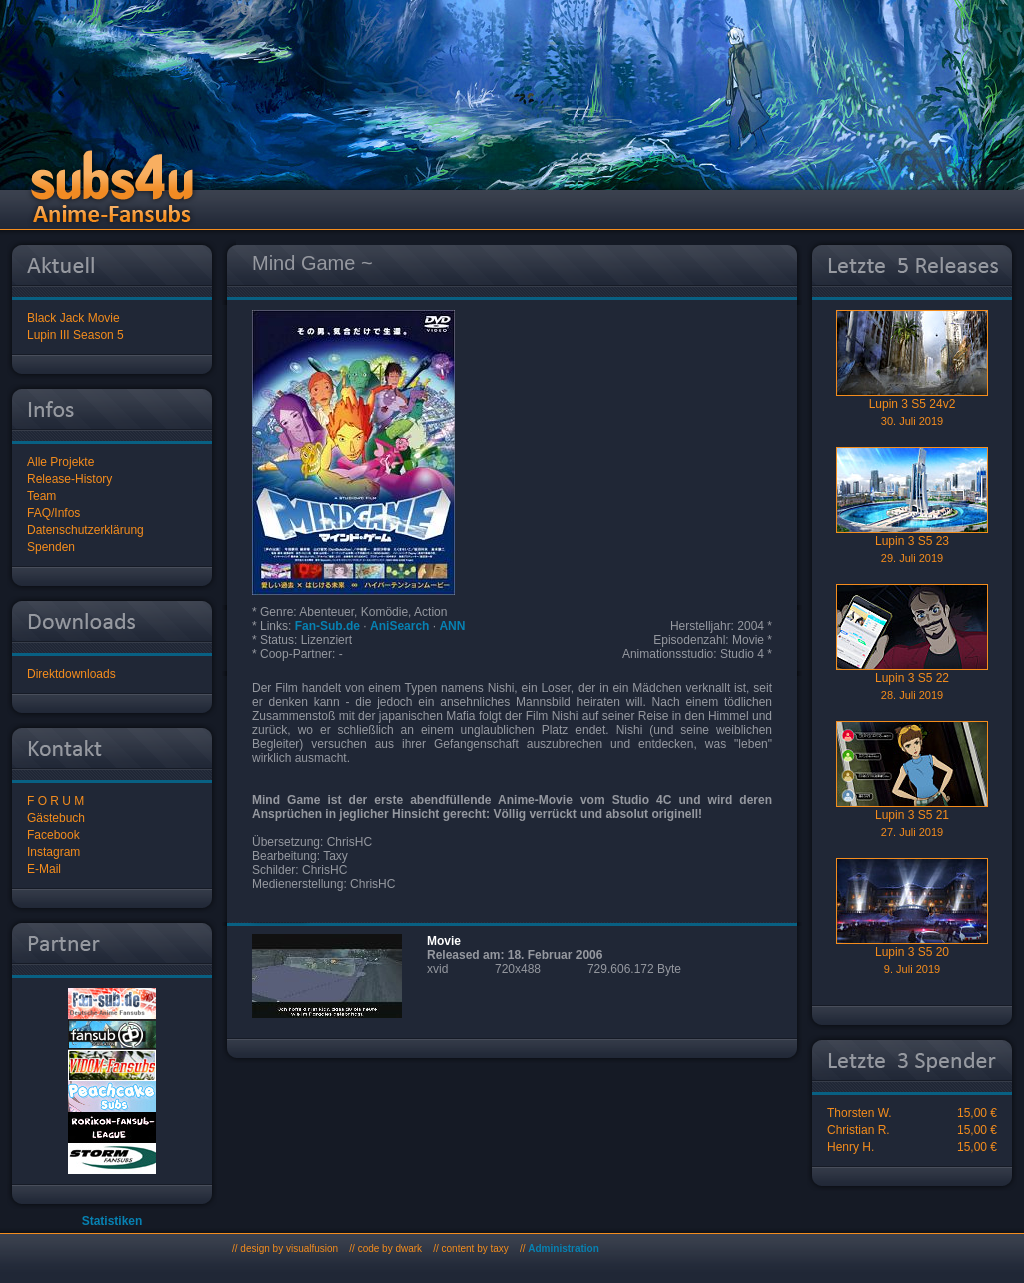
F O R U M (55, 801)
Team (41, 496)
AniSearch (399, 626)
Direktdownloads (71, 674)
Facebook (53, 835)
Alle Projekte (60, 462)
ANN (452, 626)
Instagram (53, 852)
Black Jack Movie (73, 318)
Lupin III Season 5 (75, 335)
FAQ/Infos (53, 513)
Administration (563, 1248)
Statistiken (112, 1221)
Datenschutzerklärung (85, 530)
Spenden (51, 547)
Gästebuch (56, 818)
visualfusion (312, 1248)
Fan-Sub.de (327, 626)
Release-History (69, 479)
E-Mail (44, 869)
